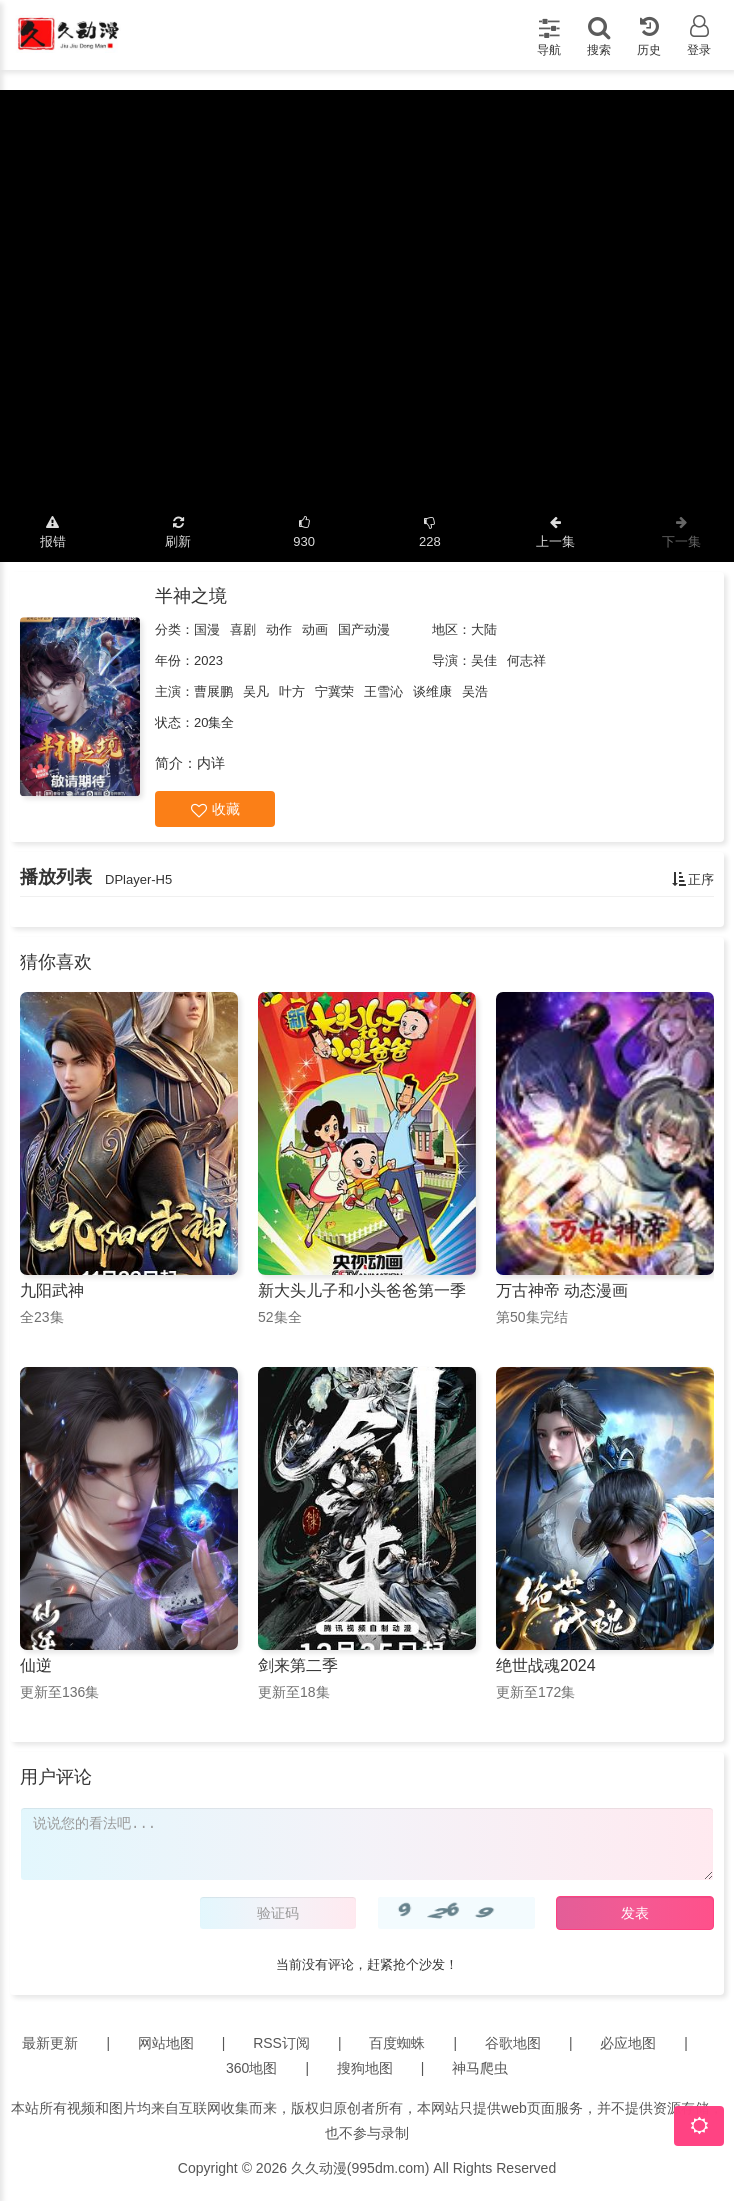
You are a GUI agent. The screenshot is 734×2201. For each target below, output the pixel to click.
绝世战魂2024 (546, 1665)
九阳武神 (52, 1290)
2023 (208, 660)
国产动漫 (364, 629)
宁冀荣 (334, 691)
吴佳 (484, 660)
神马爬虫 (480, 2068)
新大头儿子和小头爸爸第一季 (362, 1290)
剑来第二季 (298, 1665)
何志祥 (526, 660)
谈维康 (432, 691)
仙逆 (36, 1665)
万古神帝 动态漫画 (562, 1290)
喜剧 (243, 629)
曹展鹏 (213, 691)
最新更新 (50, 2043)
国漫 (207, 629)
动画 (315, 629)
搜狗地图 (365, 2068)
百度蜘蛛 (397, 2043)
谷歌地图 (513, 2043)
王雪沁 (383, 691)
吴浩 (475, 691)
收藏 (215, 809)
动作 (279, 629)
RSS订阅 (281, 2043)
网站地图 (166, 2043)
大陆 (484, 629)
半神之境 (191, 596)
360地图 (251, 2068)
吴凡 (256, 691)
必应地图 (628, 2043)
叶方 (292, 691)
